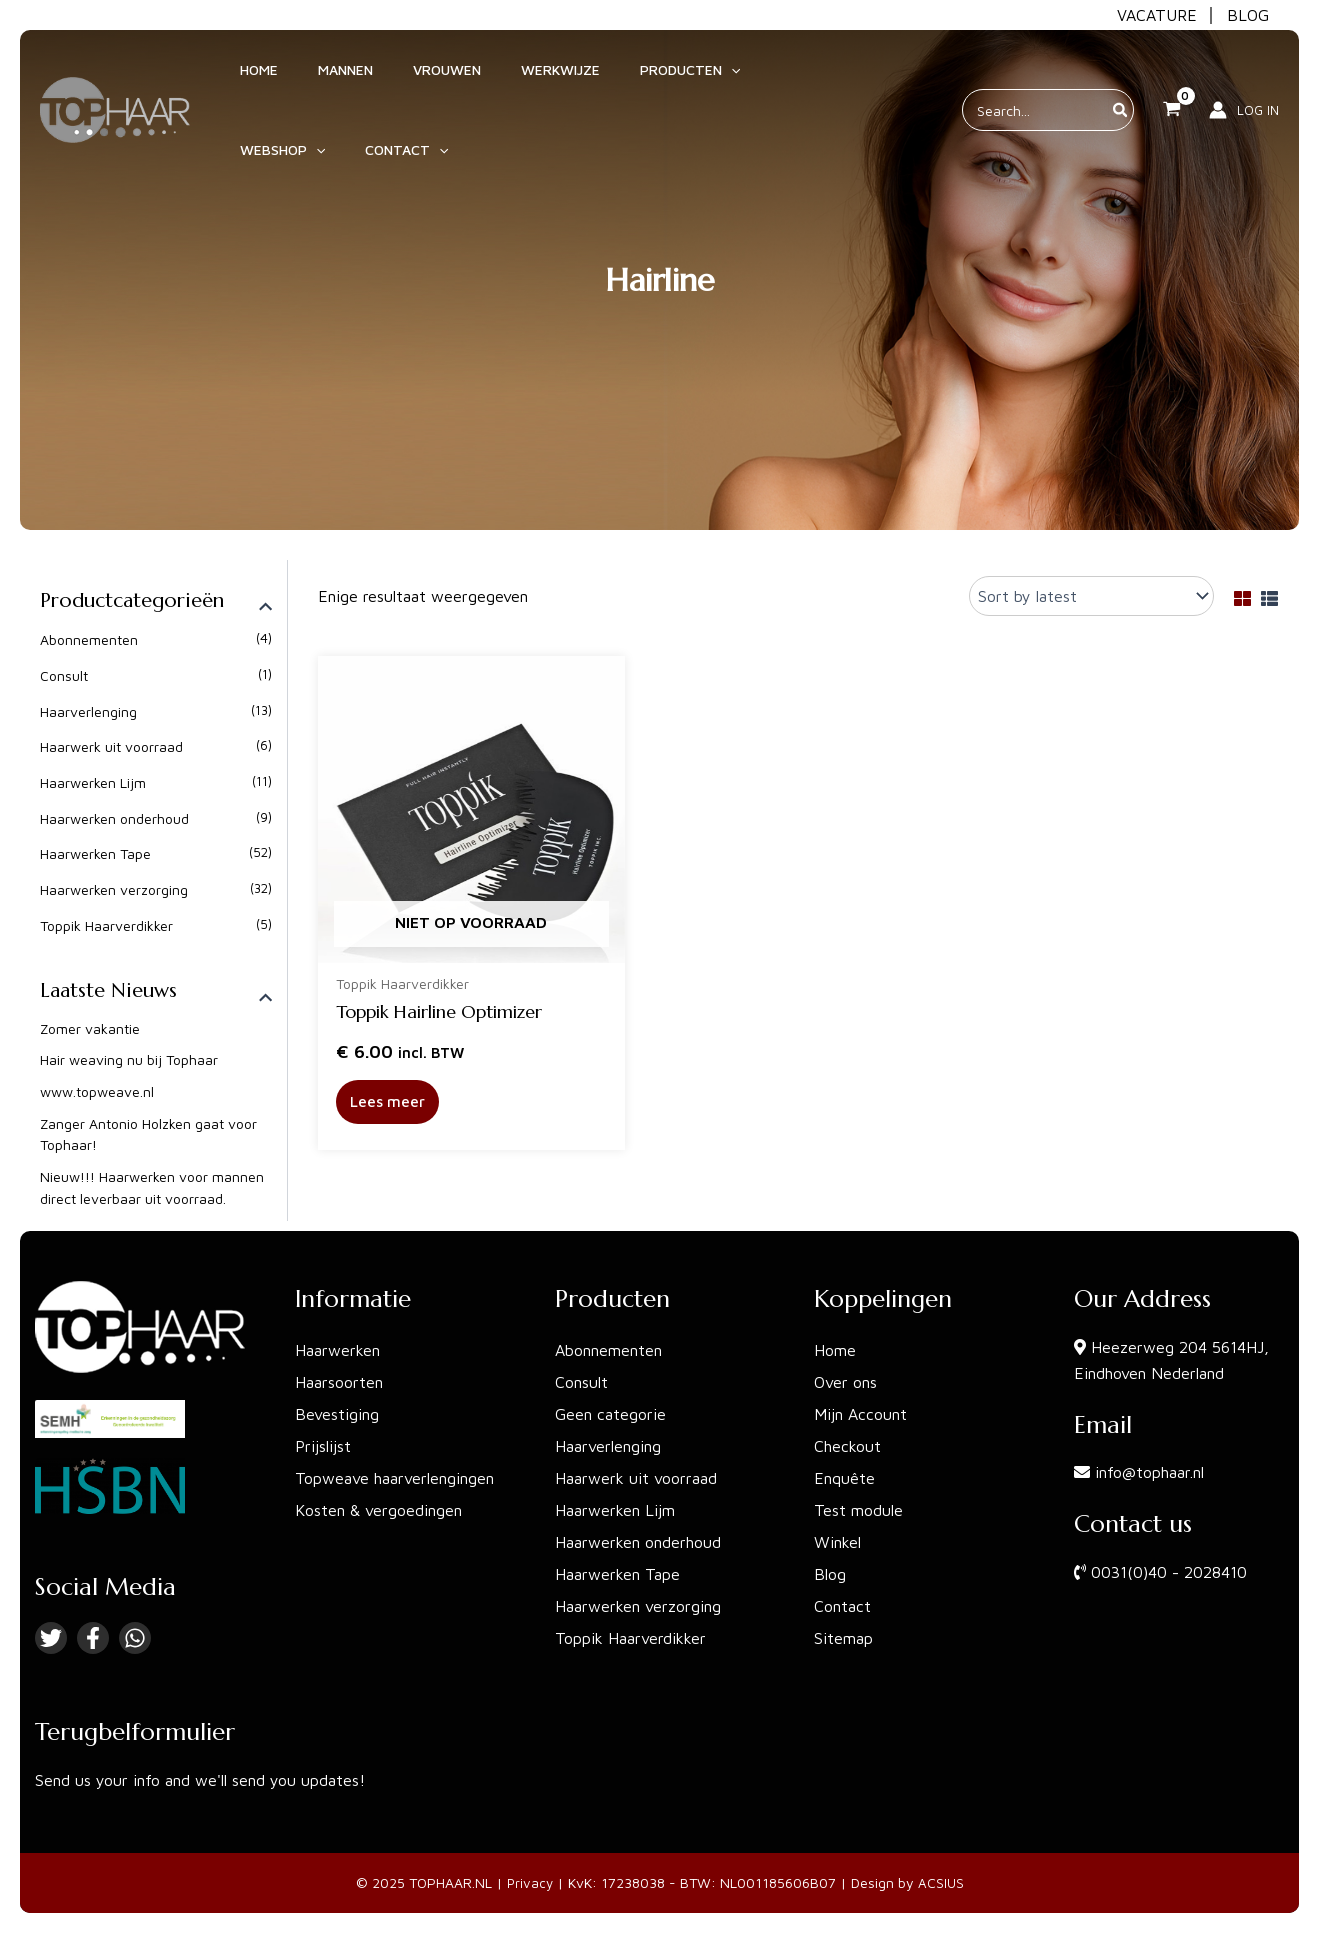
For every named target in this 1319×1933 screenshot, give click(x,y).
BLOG (1248, 15)
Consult (64, 675)
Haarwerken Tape (95, 852)
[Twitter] (51, 1638)
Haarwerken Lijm (93, 781)
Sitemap (843, 1638)
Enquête (844, 1478)
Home (835, 1350)
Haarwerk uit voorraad (111, 746)
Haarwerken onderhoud (114, 817)
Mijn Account (860, 1414)
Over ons (845, 1382)
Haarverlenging (88, 710)
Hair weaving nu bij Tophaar (129, 1059)
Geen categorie (610, 1414)
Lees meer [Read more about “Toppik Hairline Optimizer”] (389, 1103)
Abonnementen (89, 639)
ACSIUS (942, 1882)
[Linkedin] (135, 1638)
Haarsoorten (339, 1382)
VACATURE (1157, 15)
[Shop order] (1091, 596)
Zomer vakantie (90, 1028)
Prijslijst (323, 1446)
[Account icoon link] (1244, 78)
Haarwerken (337, 1350)
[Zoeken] (1121, 79)
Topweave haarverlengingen (394, 1478)
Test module (858, 1510)
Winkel (837, 1542)
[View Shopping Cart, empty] (1171, 79)
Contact (842, 1606)
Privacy (530, 1882)
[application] (641, 79)
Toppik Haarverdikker (106, 923)
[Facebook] (93, 1638)
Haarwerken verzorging (114, 888)
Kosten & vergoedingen (378, 1510)
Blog (830, 1574)
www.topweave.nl (97, 1091)
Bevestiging (337, 1414)
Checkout (847, 1446)
